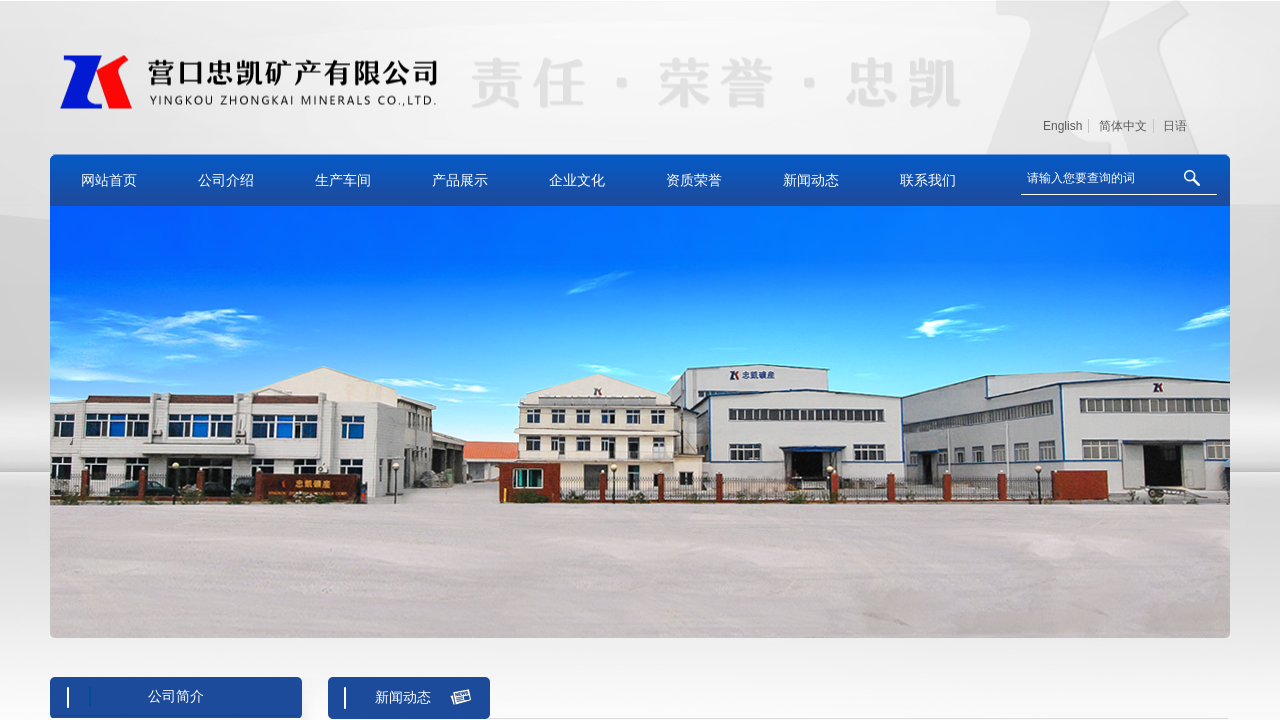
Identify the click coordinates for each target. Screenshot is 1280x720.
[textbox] (1094, 178)
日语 (1175, 126)
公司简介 (176, 696)
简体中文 (1123, 126)
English (1062, 126)
